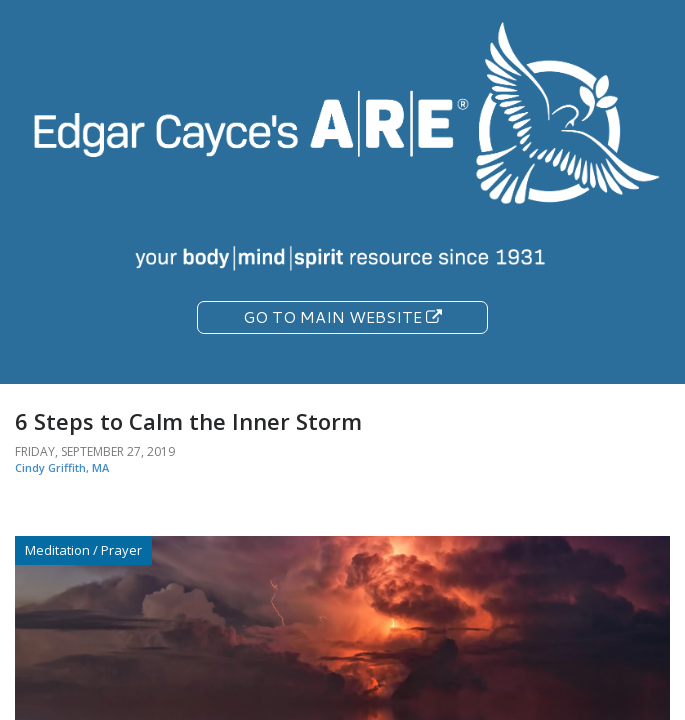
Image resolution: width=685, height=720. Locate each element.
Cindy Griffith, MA (62, 467)
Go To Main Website (342, 316)
